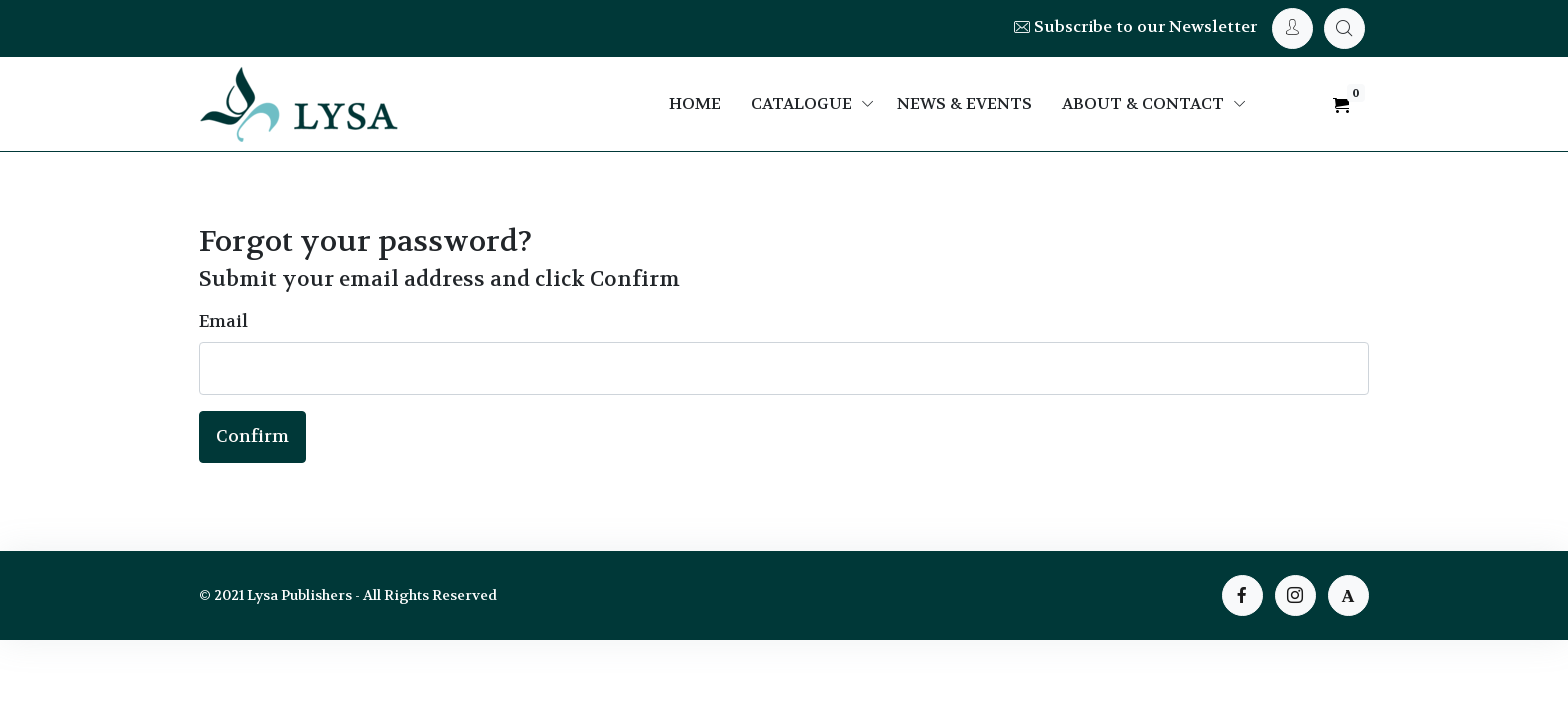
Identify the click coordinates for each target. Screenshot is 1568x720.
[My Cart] (1344, 28)
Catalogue (801, 103)
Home (695, 103)
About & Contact (1143, 103)
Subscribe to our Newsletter (1135, 26)
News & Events (964, 103)
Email (223, 321)
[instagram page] (1295, 595)
